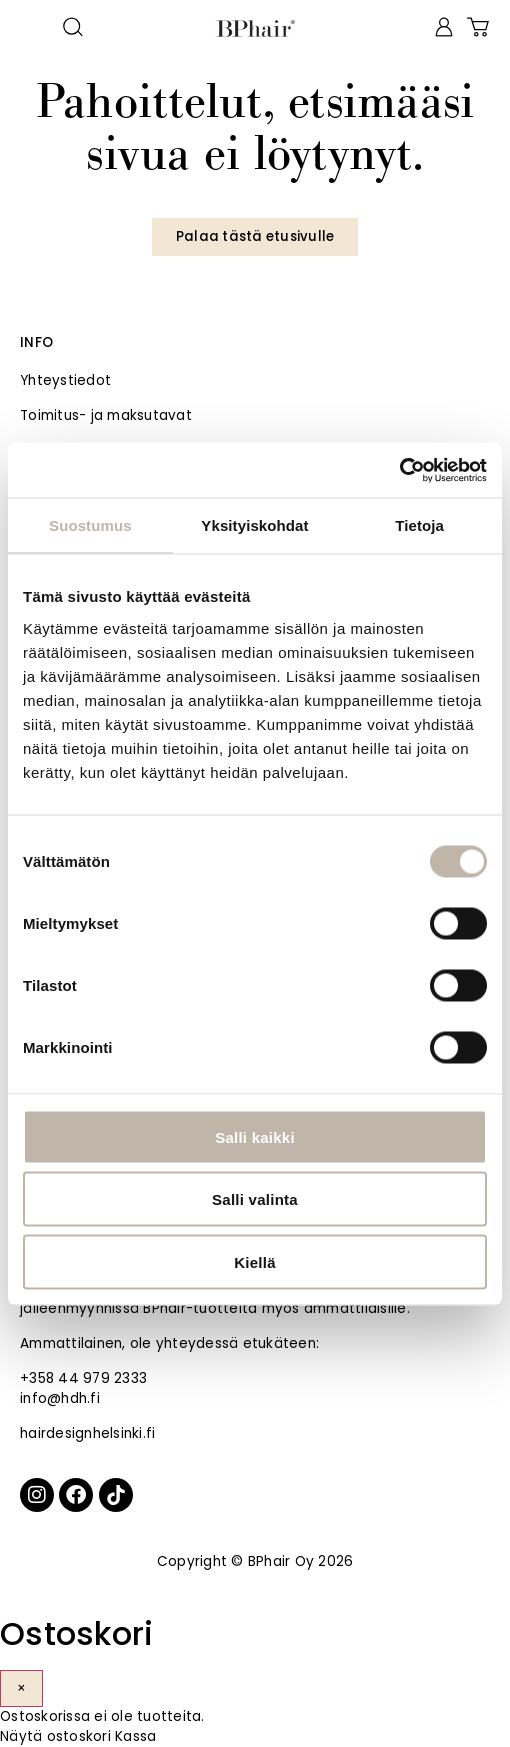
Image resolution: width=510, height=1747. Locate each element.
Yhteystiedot (65, 380)
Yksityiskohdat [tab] (254, 525)
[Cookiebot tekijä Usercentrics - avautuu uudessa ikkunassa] (399, 470)
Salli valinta (255, 1199)
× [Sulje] (21, 1688)
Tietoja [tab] (419, 525)
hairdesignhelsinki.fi (87, 1433)
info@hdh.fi (60, 1398)
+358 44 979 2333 (83, 1378)
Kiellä (255, 1261)
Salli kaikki (255, 1136)
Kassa (135, 1736)
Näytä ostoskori (55, 1736)
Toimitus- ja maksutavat (106, 415)
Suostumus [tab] (90, 525)
